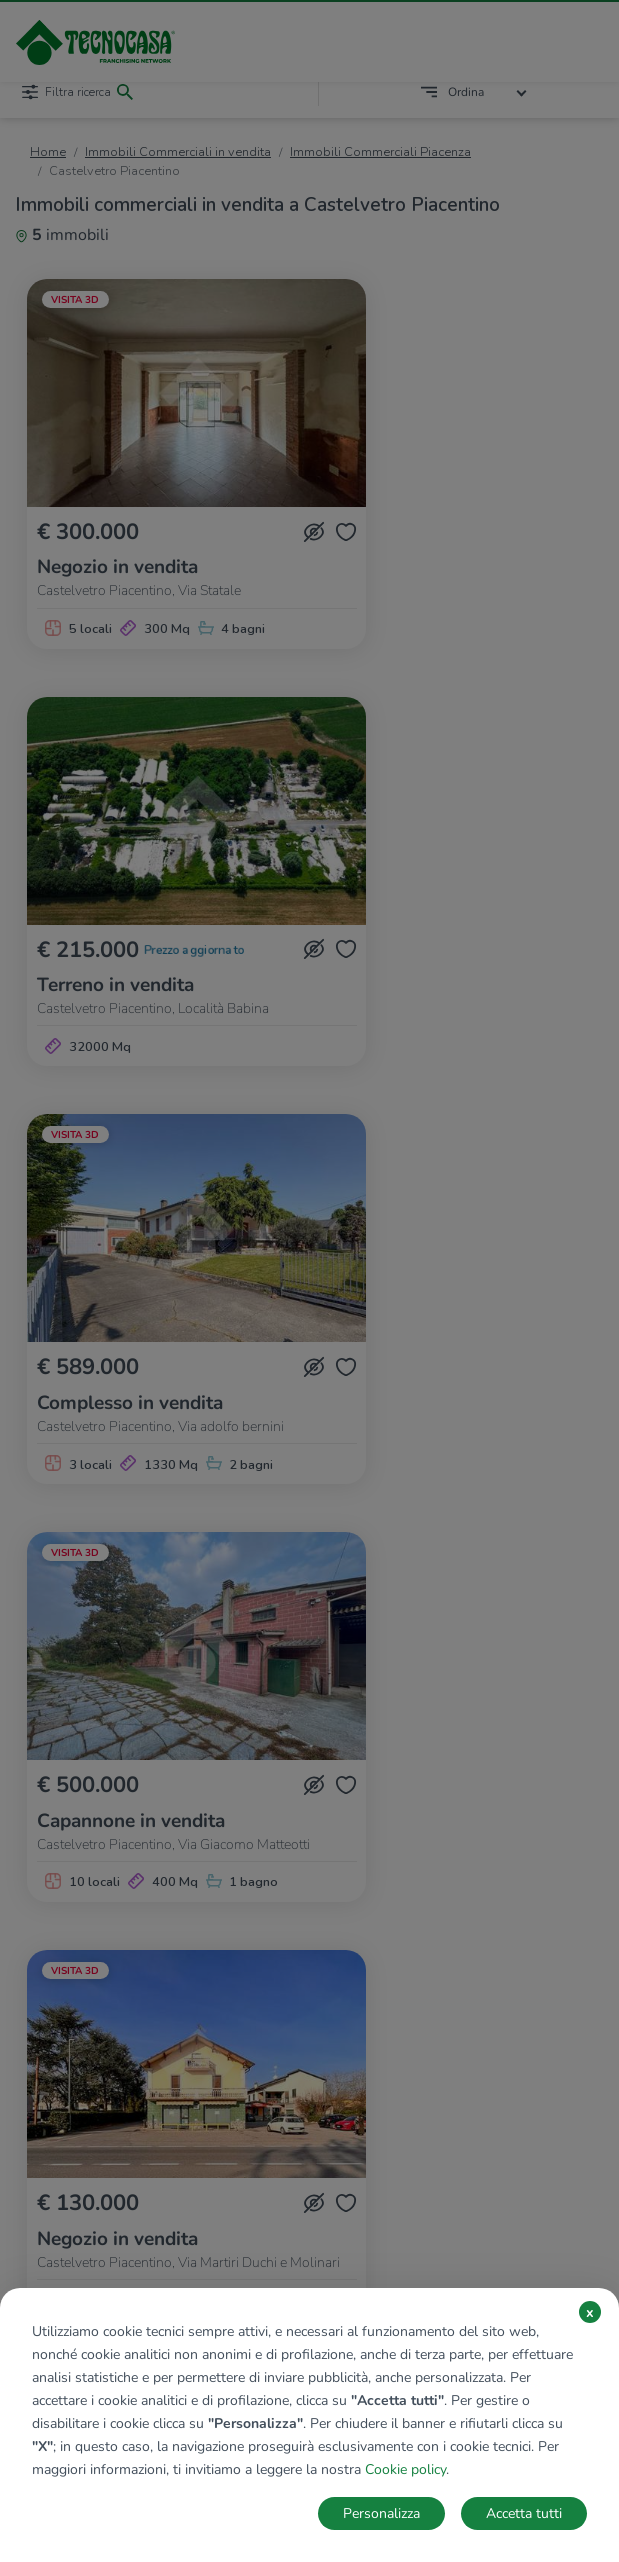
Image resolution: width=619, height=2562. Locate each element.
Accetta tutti (524, 2513)
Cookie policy (405, 2469)
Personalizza (381, 2513)
